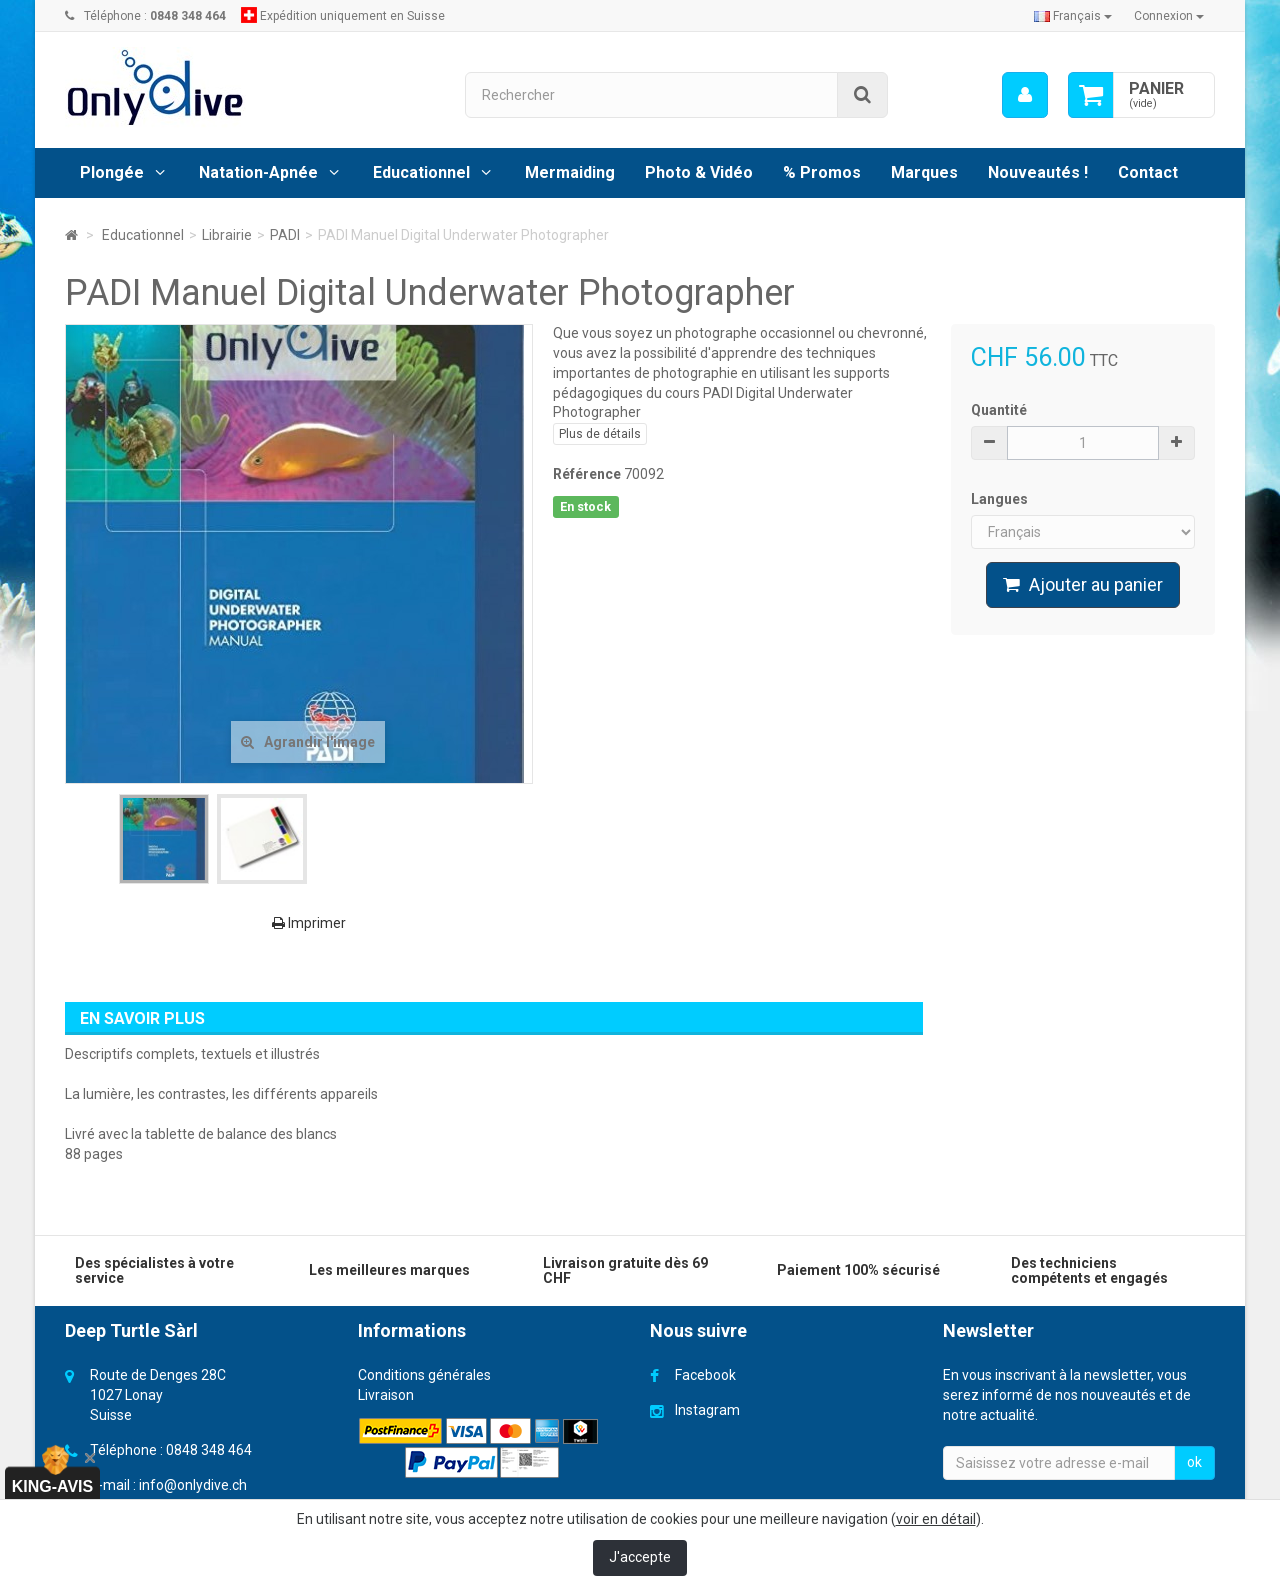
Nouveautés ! (1038, 172)
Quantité (999, 410)
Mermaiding (570, 172)
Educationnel (421, 172)
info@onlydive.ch (193, 1485)
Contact (1148, 172)
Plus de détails (600, 434)
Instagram (707, 1410)
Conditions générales (424, 1375)
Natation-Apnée (258, 172)
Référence (587, 474)
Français (1073, 16)
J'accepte (640, 1557)
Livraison (386, 1395)
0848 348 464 (209, 1450)
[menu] (1025, 95)
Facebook (705, 1375)
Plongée (112, 172)
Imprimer (309, 923)
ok (1194, 1462)
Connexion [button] (1169, 16)
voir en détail (936, 1519)
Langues (1001, 499)
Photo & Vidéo (699, 172)
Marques (924, 172)
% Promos (822, 172)
